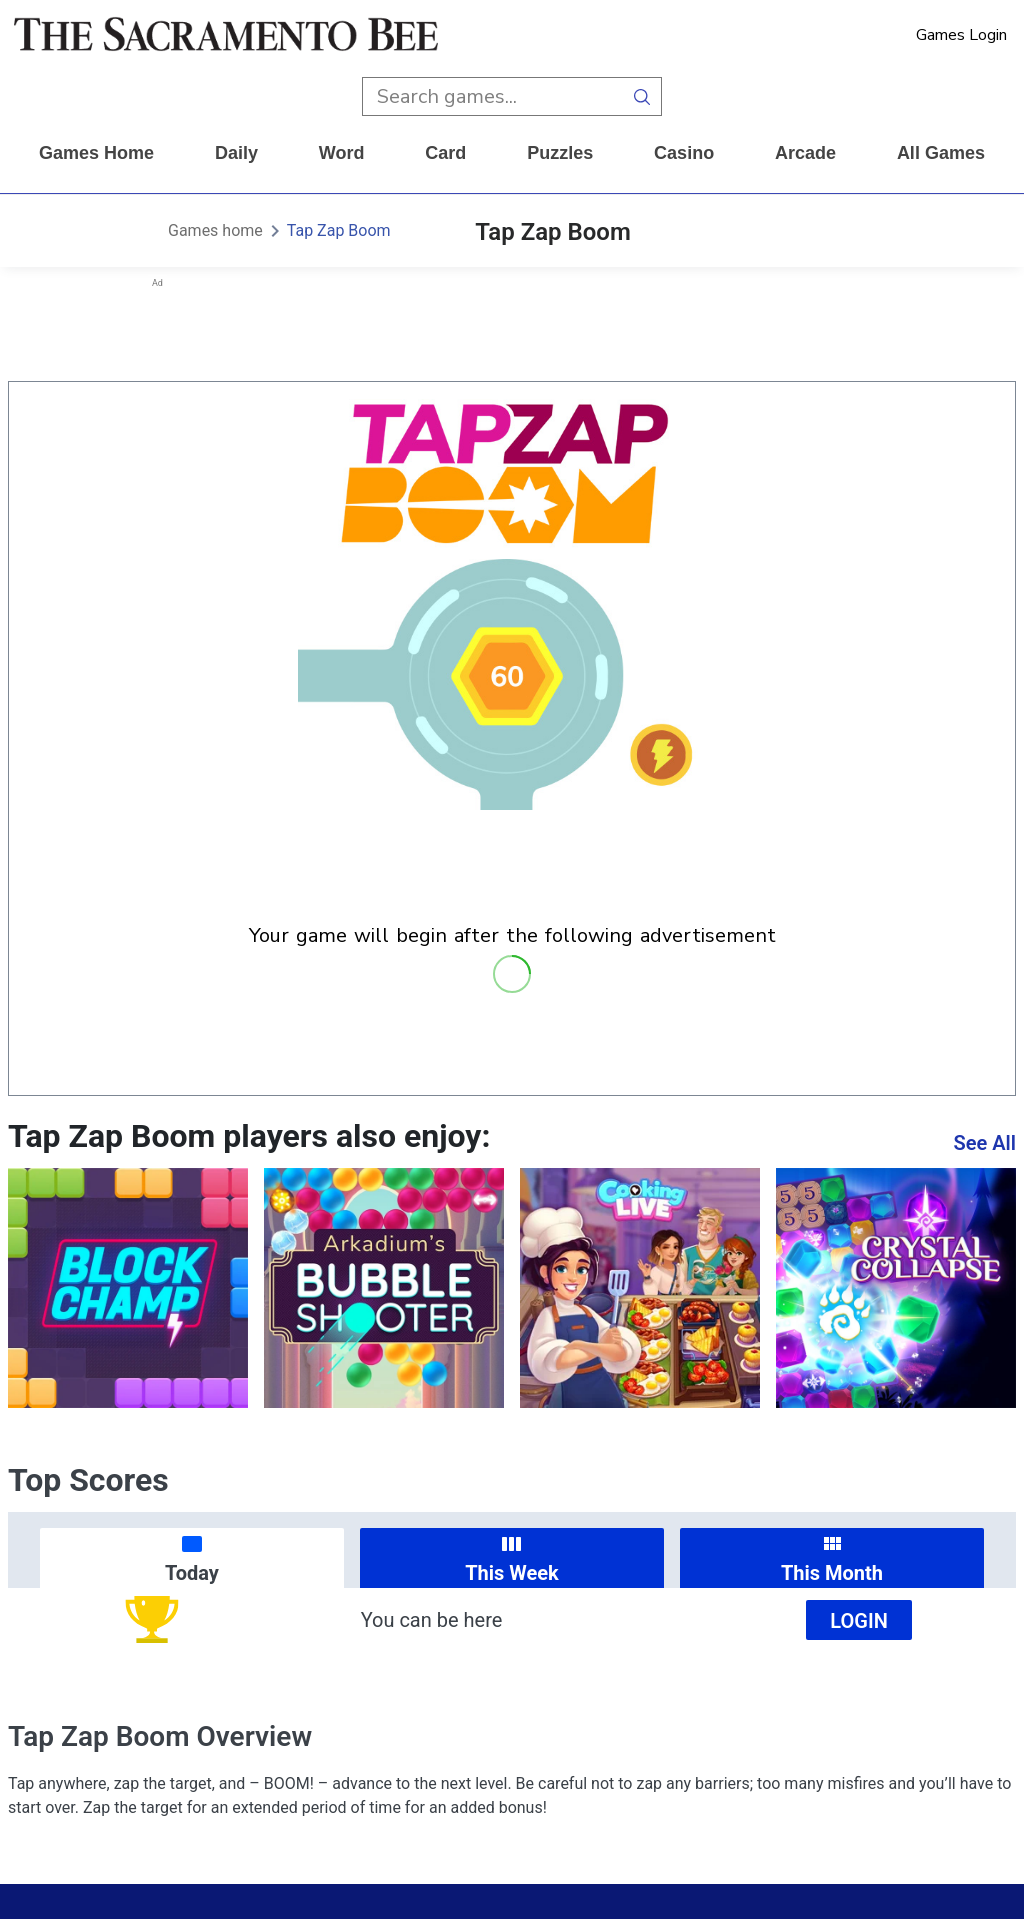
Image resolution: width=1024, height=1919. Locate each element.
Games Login (961, 35)
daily (236, 153)
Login (859, 1621)
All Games (941, 153)
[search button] (642, 96)
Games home (96, 153)
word (342, 153)
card (445, 153)
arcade (805, 153)
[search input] (492, 96)
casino (684, 153)
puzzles (560, 153)
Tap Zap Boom (339, 230)
